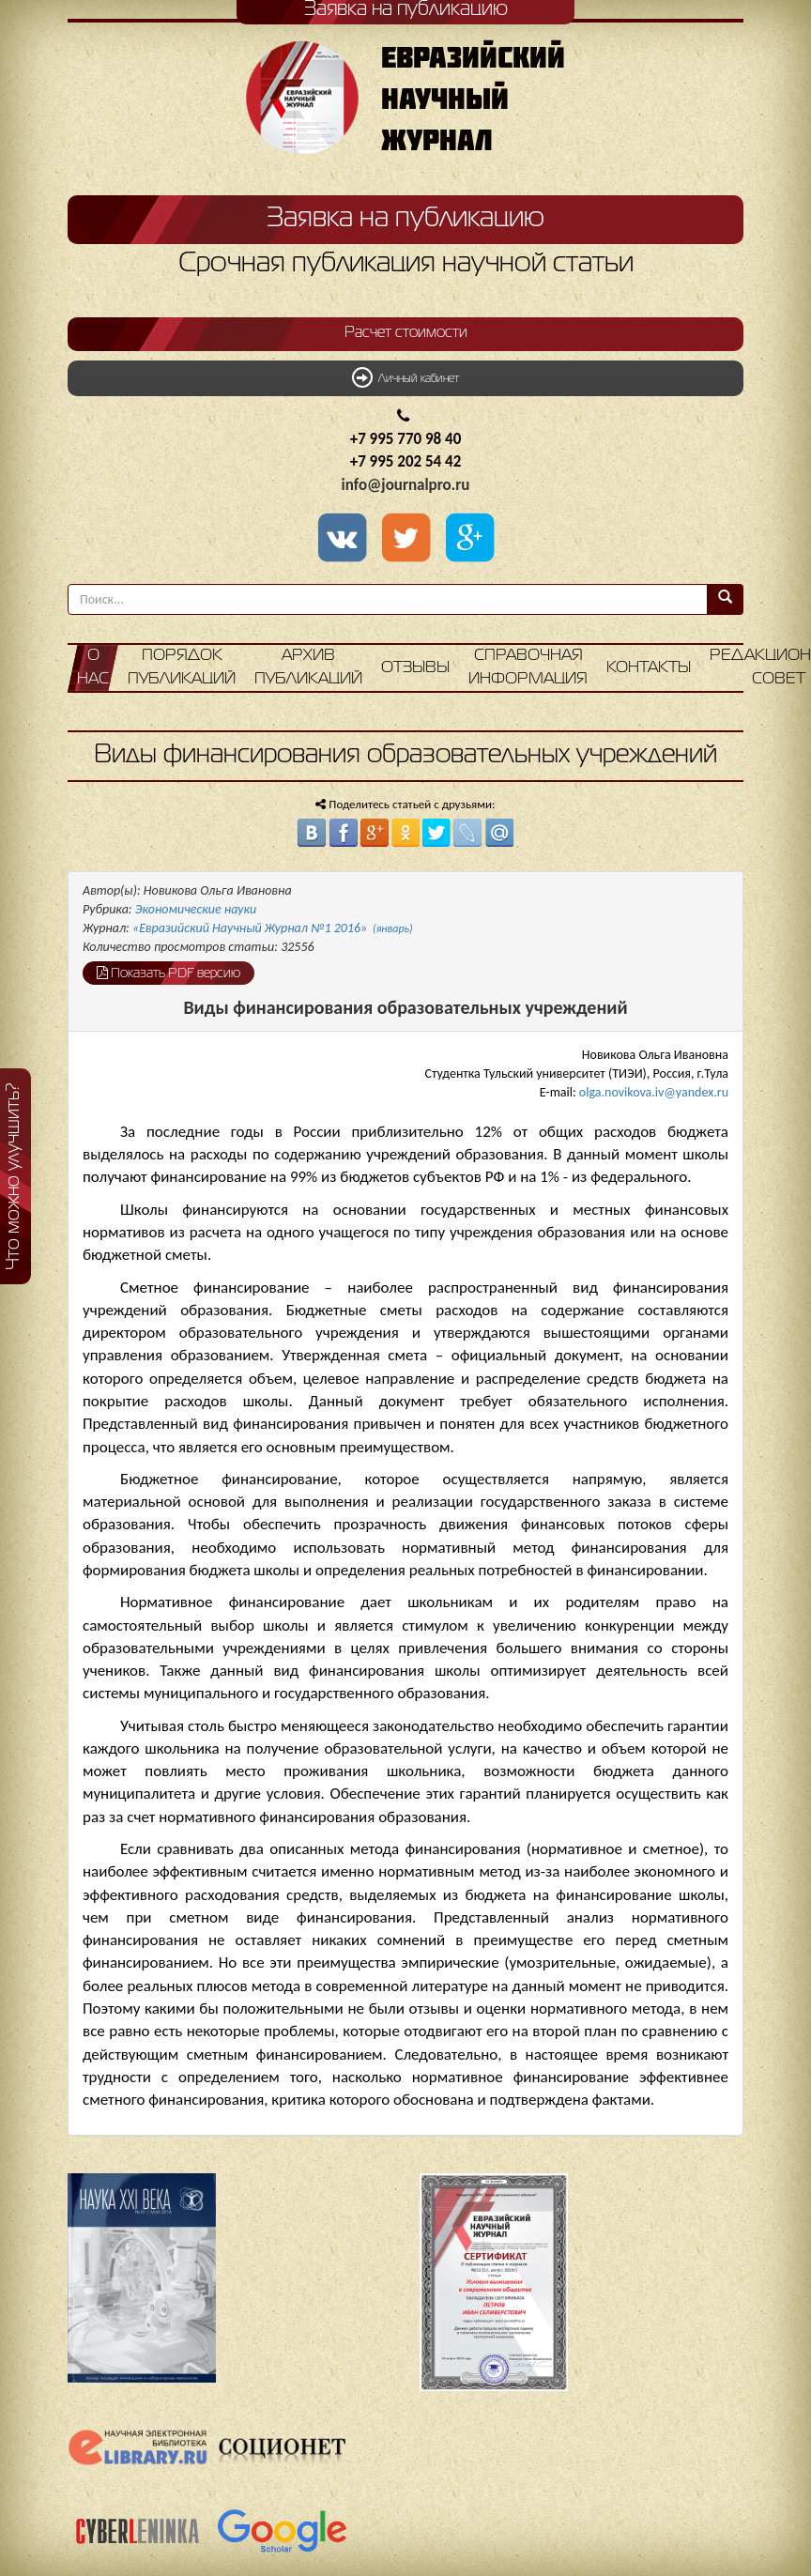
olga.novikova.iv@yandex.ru (653, 1092)
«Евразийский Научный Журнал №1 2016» (272, 928)
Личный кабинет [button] (405, 377)
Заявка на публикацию (405, 219)
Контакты (648, 668)
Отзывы (415, 668)
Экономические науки (196, 909)
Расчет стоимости (405, 333)
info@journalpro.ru (406, 485)
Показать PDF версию (168, 972)
